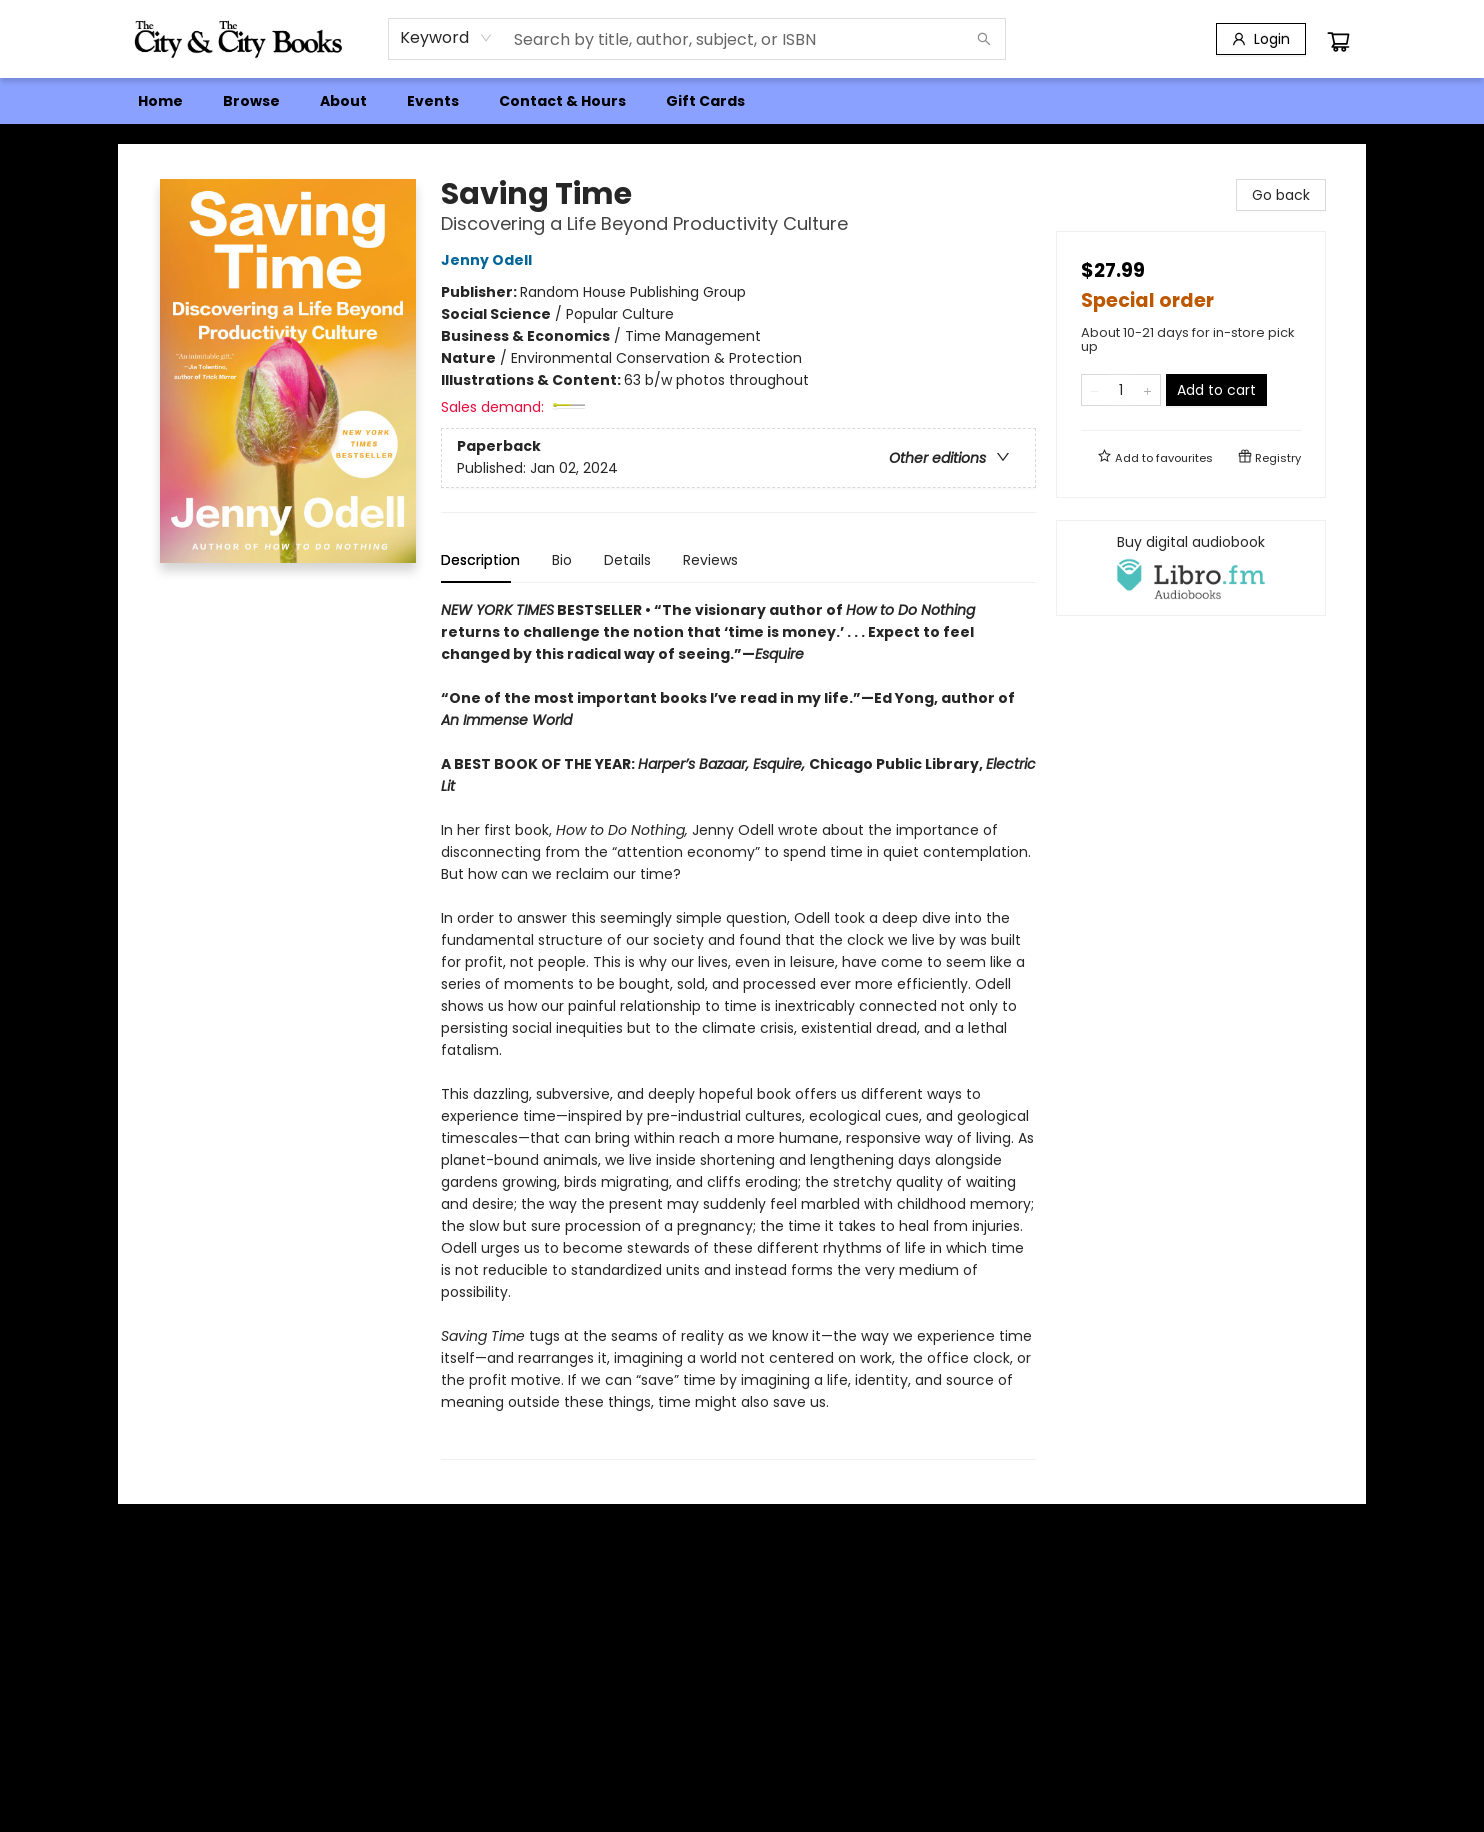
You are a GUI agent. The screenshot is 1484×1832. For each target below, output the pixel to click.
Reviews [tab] (710, 560)
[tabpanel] (738, 1029)
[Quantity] (1121, 390)
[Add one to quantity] (1147, 390)
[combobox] (446, 38)
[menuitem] (160, 101)
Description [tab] (480, 560)
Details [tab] (627, 560)
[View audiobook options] (1191, 568)
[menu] (742, 101)
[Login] (1261, 39)
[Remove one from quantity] (1094, 390)
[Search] (984, 39)
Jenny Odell (489, 260)
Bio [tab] (562, 560)
